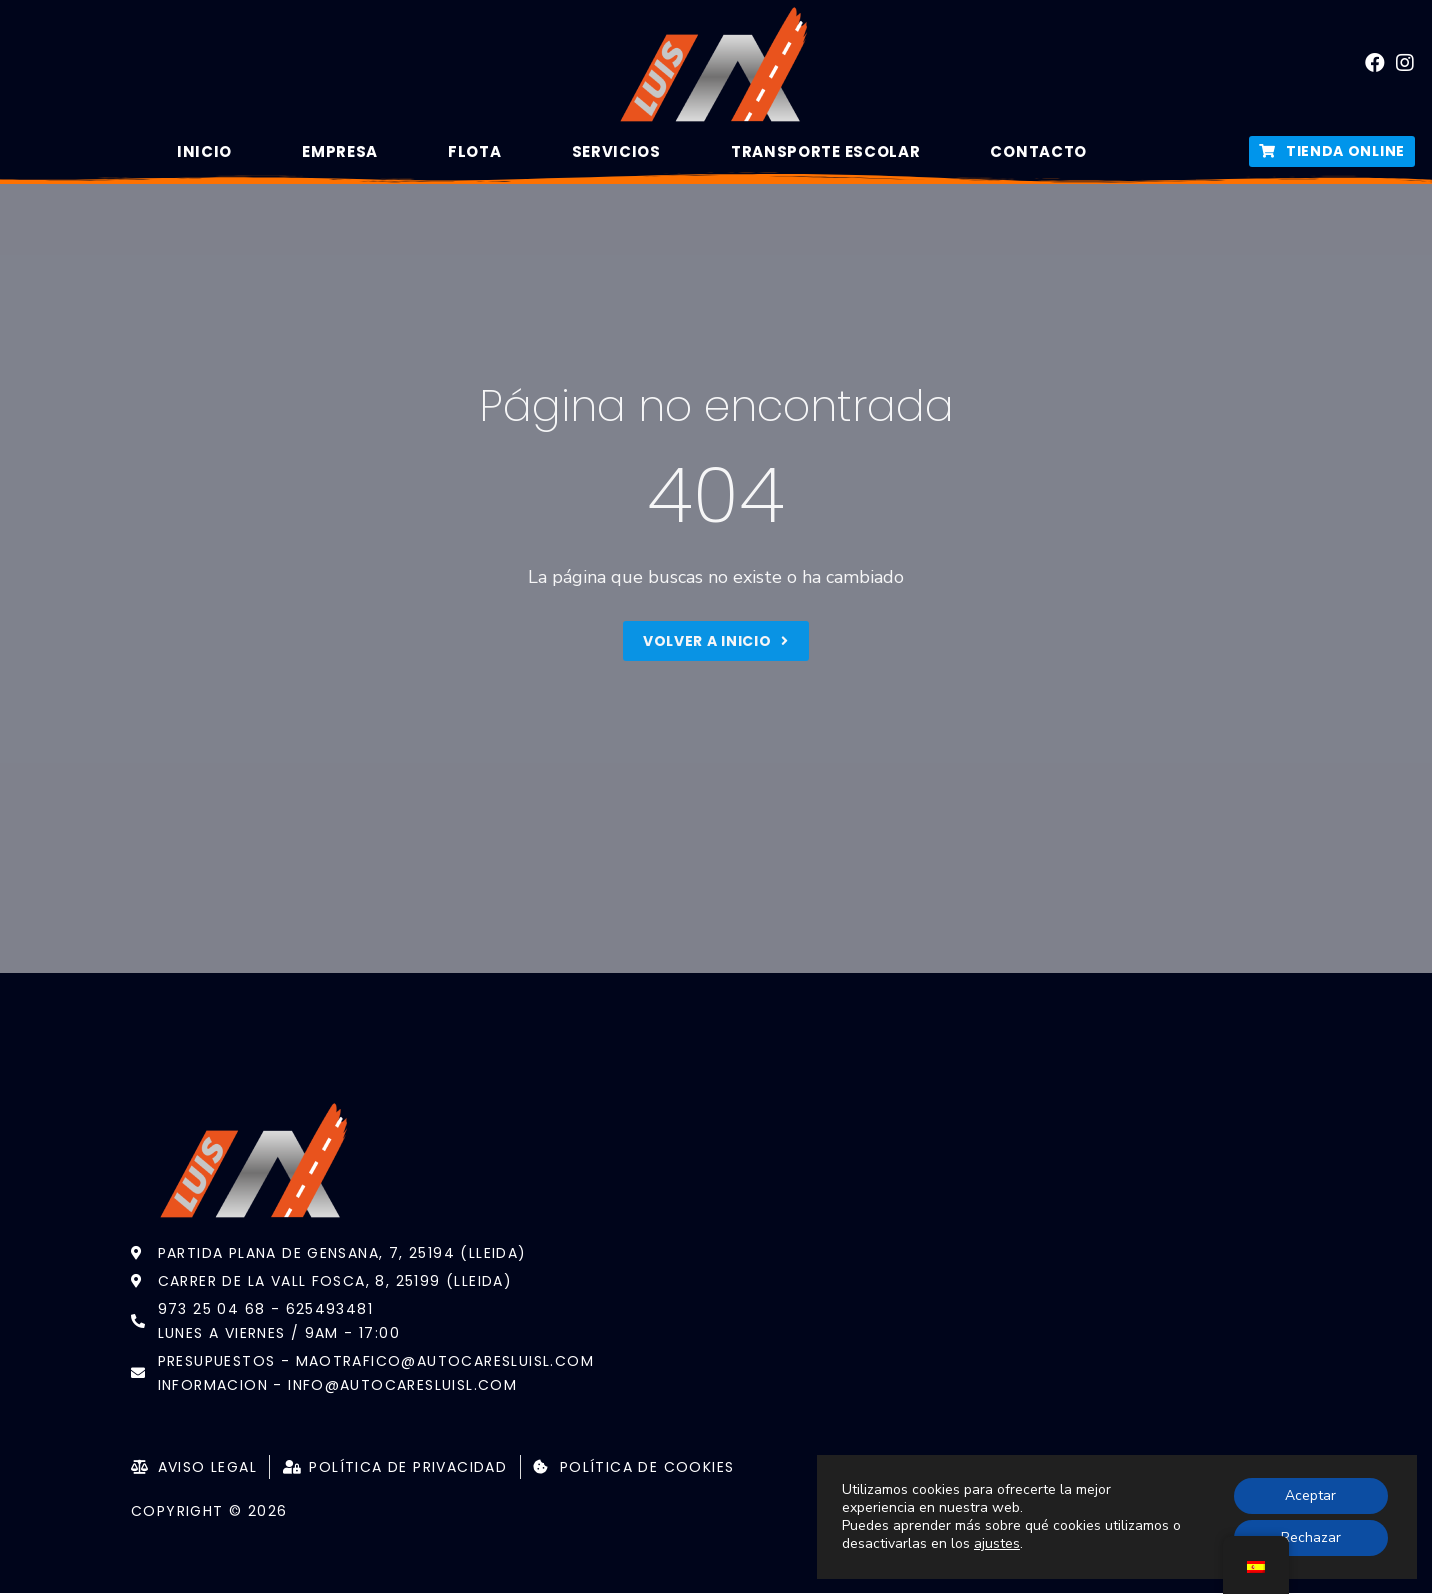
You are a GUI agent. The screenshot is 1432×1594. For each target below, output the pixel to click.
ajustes (997, 1544)
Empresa (340, 151)
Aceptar (1310, 1495)
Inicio (204, 151)
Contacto (1038, 151)
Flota (475, 151)
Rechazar (1311, 1537)
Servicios (616, 151)
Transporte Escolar (826, 151)
